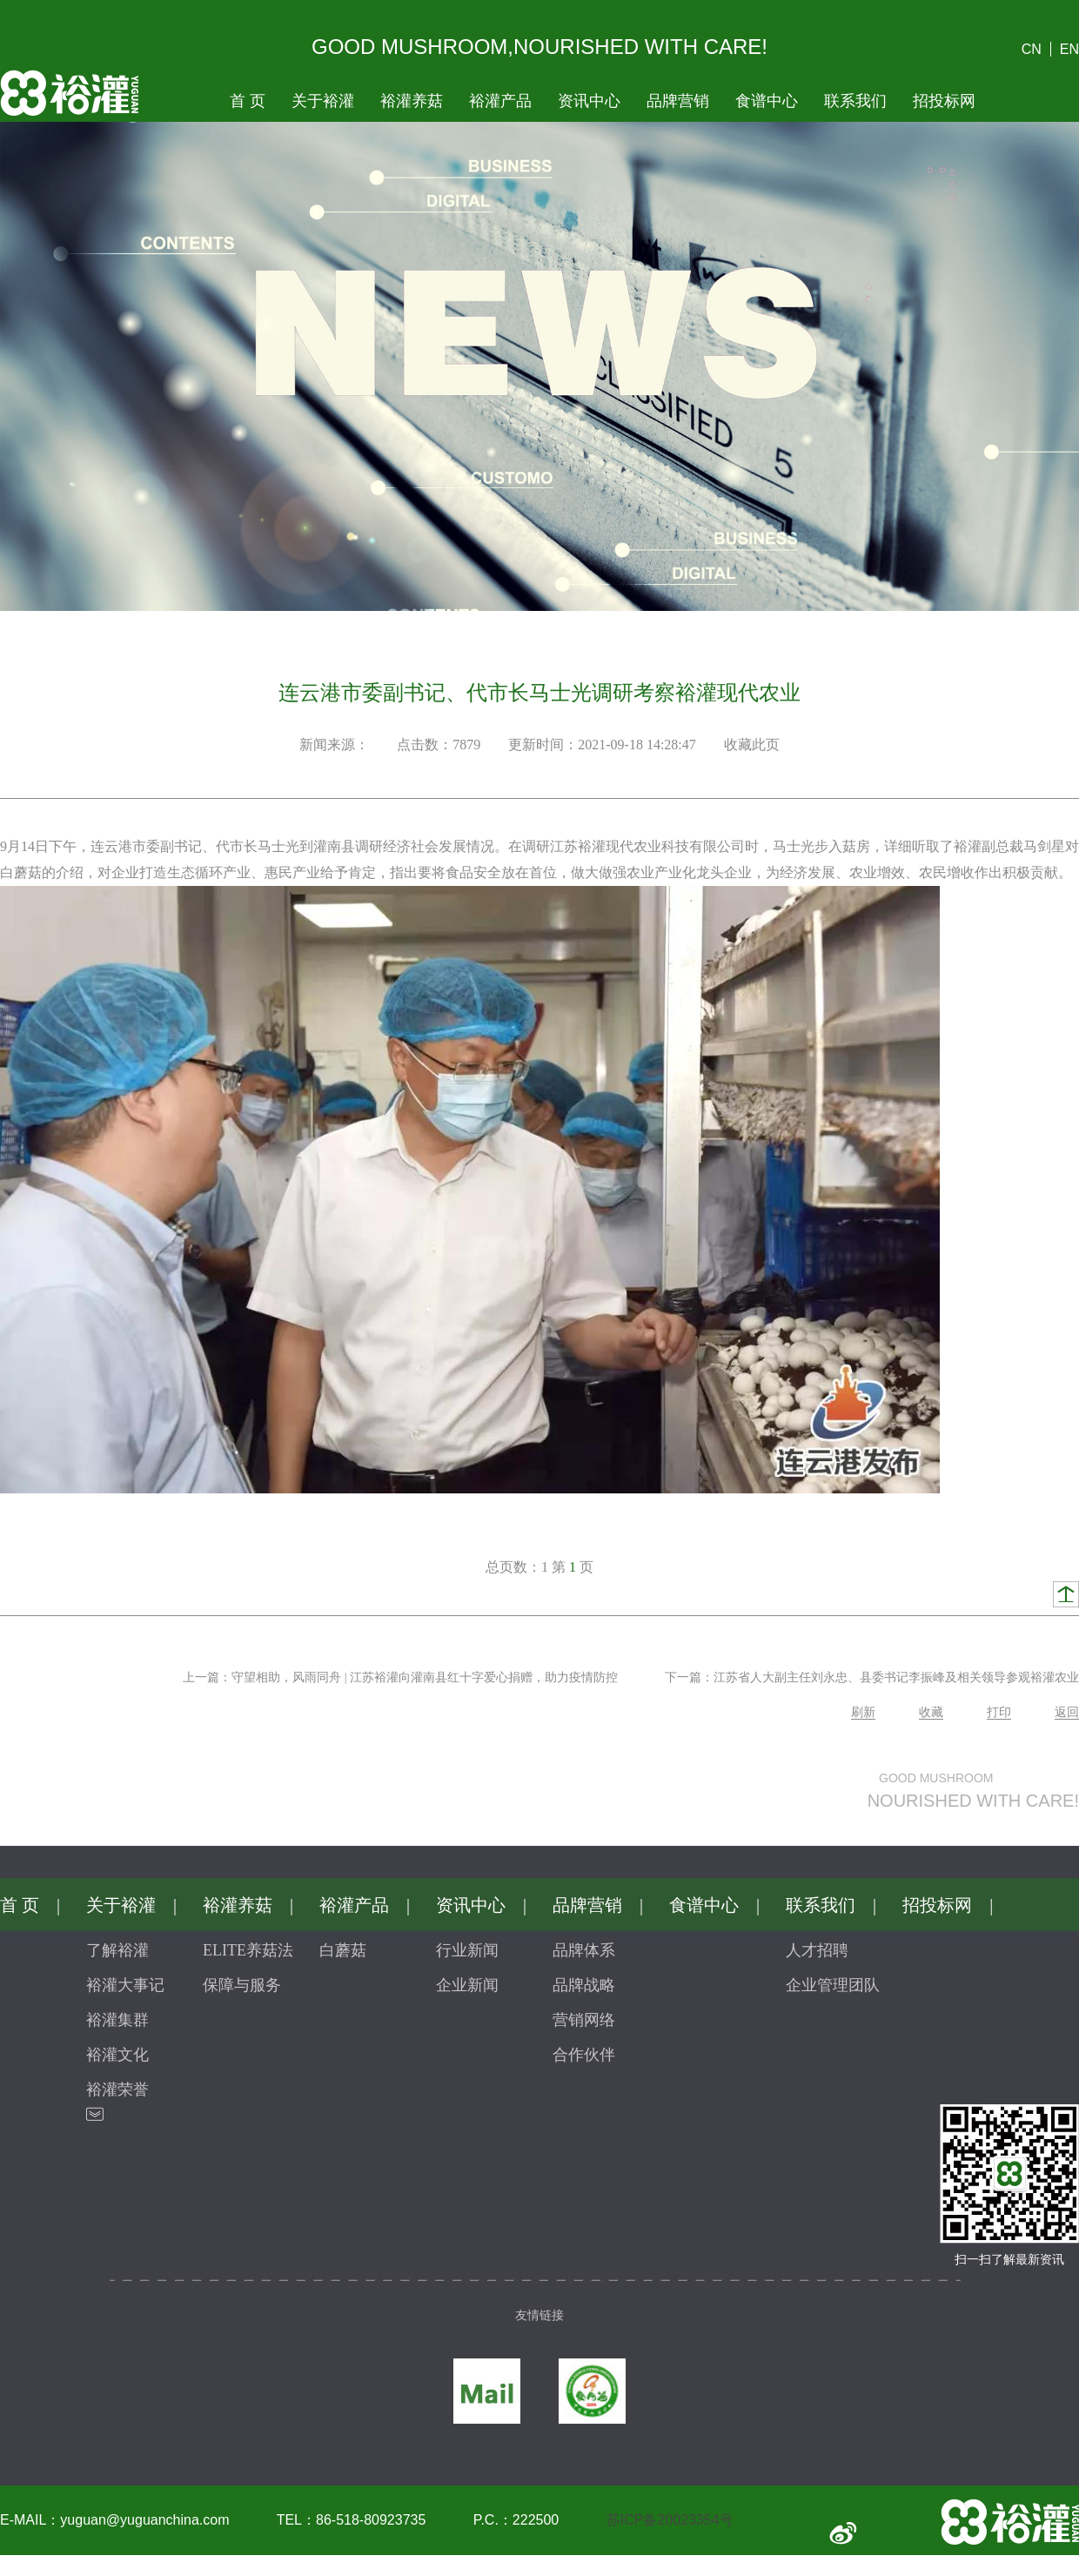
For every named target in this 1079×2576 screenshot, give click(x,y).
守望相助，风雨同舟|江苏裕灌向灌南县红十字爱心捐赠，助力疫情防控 (424, 1677)
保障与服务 (242, 1985)
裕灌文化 (117, 2054)
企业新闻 (467, 1985)
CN (1032, 49)
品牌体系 (584, 1950)
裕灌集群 (117, 2020)
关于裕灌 (323, 101)
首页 (247, 101)
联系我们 (855, 101)
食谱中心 (766, 101)
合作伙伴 (584, 2054)
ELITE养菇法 (248, 1950)
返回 (1067, 1712)
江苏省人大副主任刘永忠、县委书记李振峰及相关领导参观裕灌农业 (896, 1677)
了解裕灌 (117, 1950)
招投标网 (944, 101)
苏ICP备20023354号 (670, 2519)
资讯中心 (589, 101)
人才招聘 (817, 1950)
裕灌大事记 (125, 1985)
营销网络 (584, 2020)
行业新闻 (467, 1950)
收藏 (931, 1712)
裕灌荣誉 (117, 2089)
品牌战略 (584, 1985)
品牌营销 (678, 101)
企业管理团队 (833, 1985)
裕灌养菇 (411, 101)
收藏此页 (752, 744)
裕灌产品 (500, 101)
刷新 (863, 1712)
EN (1069, 49)
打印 (999, 1712)
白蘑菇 (342, 1950)
